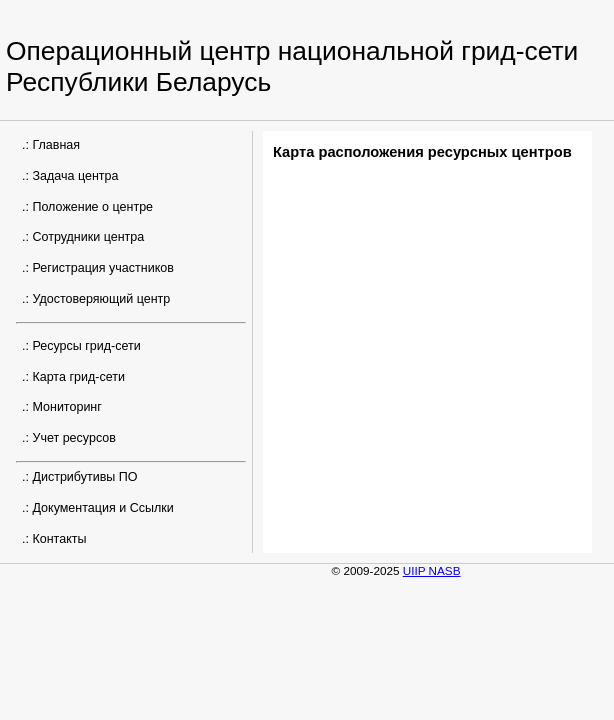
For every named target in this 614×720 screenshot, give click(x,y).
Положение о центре (92, 207)
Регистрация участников (103, 268)
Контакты (59, 539)
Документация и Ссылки (102, 508)
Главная (56, 145)
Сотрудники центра (88, 237)
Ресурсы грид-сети (86, 346)
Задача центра (75, 176)
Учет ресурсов (74, 438)
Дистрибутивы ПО (84, 477)
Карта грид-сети (78, 377)
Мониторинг (66, 407)
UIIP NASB (432, 570)
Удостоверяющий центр (101, 299)
